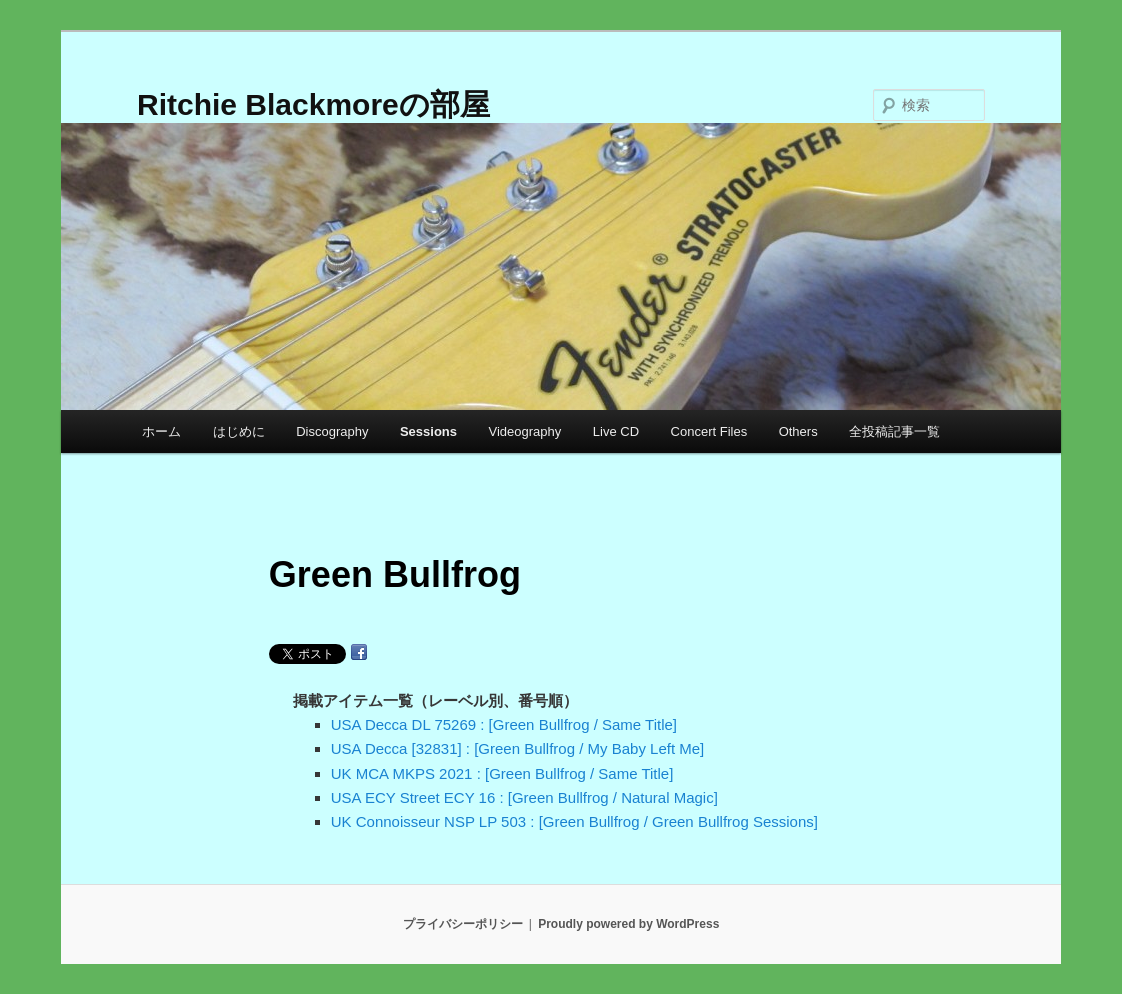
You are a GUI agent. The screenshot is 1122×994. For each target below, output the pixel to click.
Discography (332, 431)
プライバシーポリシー (463, 924)
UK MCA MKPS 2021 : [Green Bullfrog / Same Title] (502, 773)
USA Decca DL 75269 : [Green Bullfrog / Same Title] (504, 724)
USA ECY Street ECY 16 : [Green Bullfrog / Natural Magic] (524, 797)
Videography (525, 431)
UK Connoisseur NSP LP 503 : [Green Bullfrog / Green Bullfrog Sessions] (574, 821)
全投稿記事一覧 (894, 431)
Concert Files (709, 431)
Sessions (428, 431)
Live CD (616, 431)
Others (798, 431)
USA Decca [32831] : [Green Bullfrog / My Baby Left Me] (518, 748)
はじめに (239, 431)
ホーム (161, 431)
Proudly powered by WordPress (628, 924)
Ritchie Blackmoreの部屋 (313, 104)
